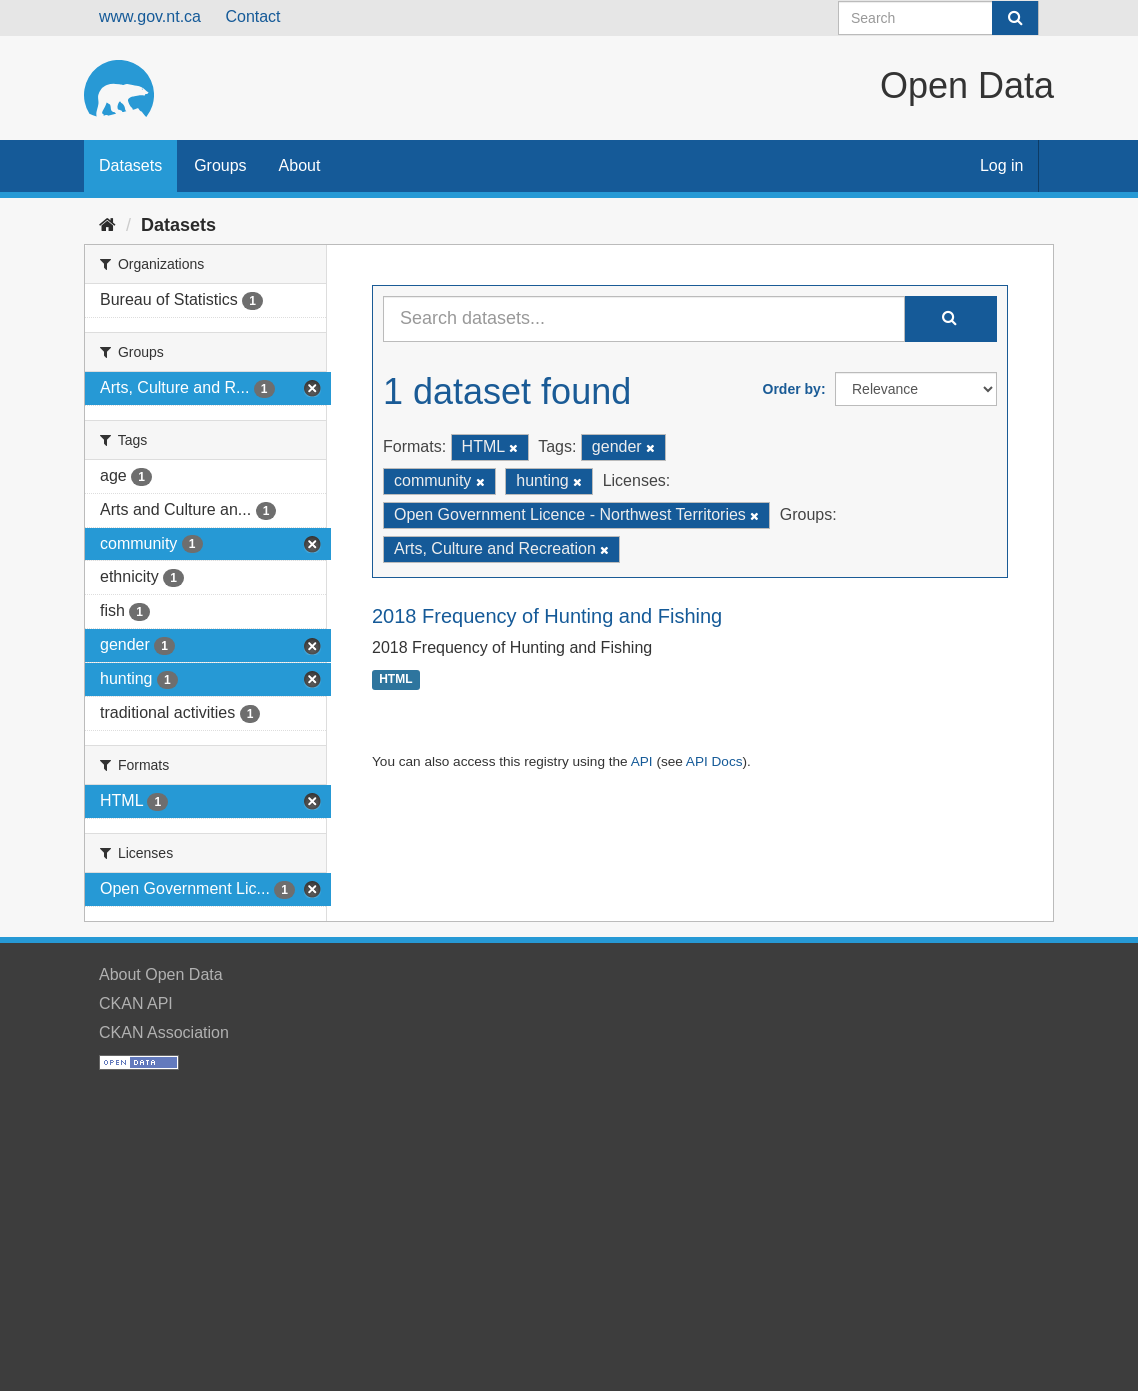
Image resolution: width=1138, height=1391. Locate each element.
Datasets (130, 165)
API (642, 761)
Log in (1002, 165)
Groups (220, 165)
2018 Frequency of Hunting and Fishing (547, 616)
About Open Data (161, 974)
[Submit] (1015, 18)
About (300, 165)
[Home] (107, 225)
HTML (395, 680)
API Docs (714, 761)
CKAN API (136, 1003)
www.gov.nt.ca (150, 16)
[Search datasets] (938, 18)
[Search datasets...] (644, 319)
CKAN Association (164, 1032)
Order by (792, 389)
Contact (252, 16)
